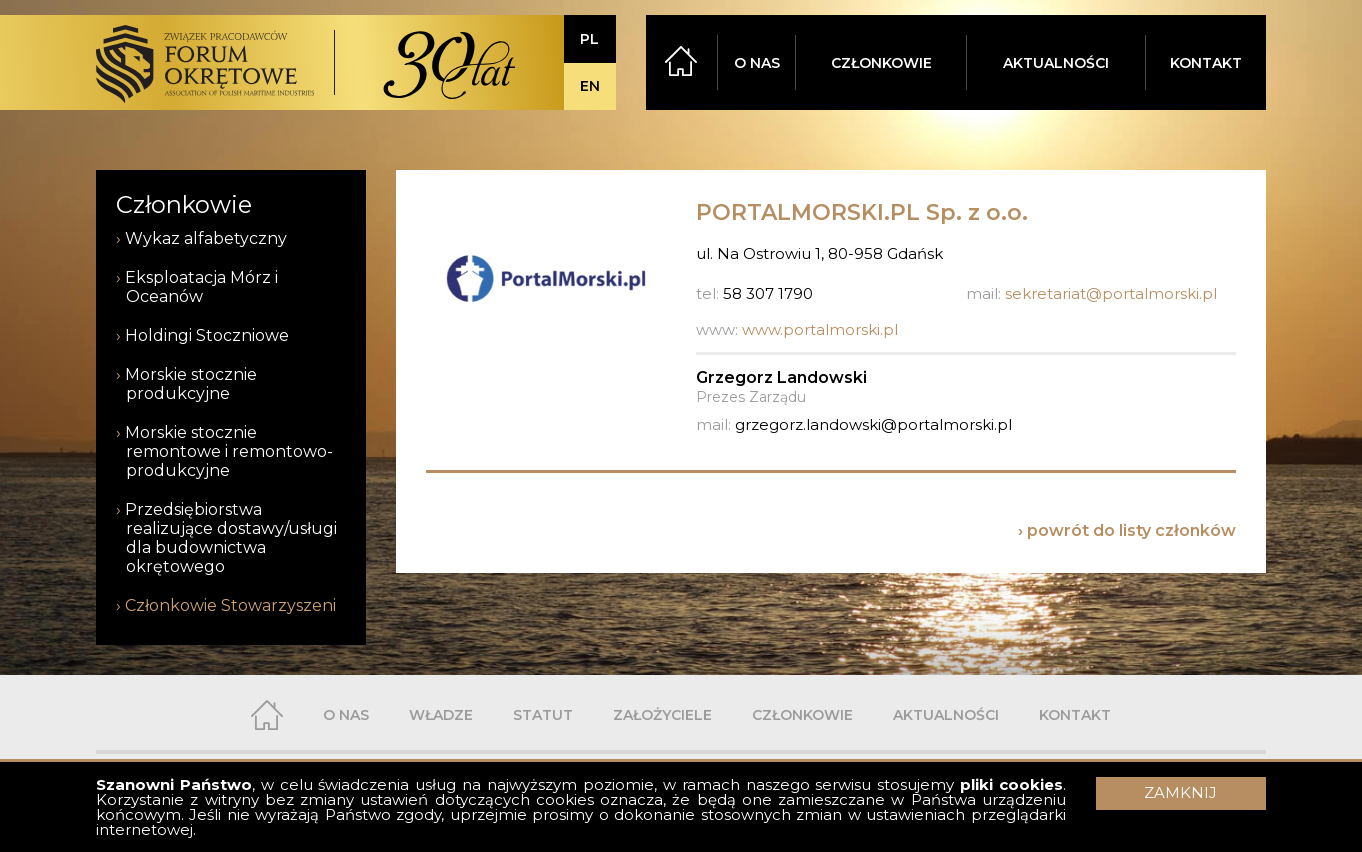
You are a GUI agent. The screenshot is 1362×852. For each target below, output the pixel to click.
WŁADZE (441, 715)
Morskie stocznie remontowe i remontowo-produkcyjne (229, 451)
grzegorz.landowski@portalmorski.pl (873, 424)
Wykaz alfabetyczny (206, 238)
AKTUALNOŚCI (1056, 63)
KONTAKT (1206, 63)
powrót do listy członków (1131, 530)
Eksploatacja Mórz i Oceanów (201, 287)
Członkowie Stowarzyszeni (230, 605)
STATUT (543, 715)
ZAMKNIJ (1180, 792)
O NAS (757, 63)
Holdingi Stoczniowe (207, 335)
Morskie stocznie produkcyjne (191, 384)
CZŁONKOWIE (881, 63)
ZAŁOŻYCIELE (662, 715)
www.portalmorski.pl (820, 329)
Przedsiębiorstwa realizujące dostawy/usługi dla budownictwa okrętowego (231, 538)
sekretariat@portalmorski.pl (1111, 293)
